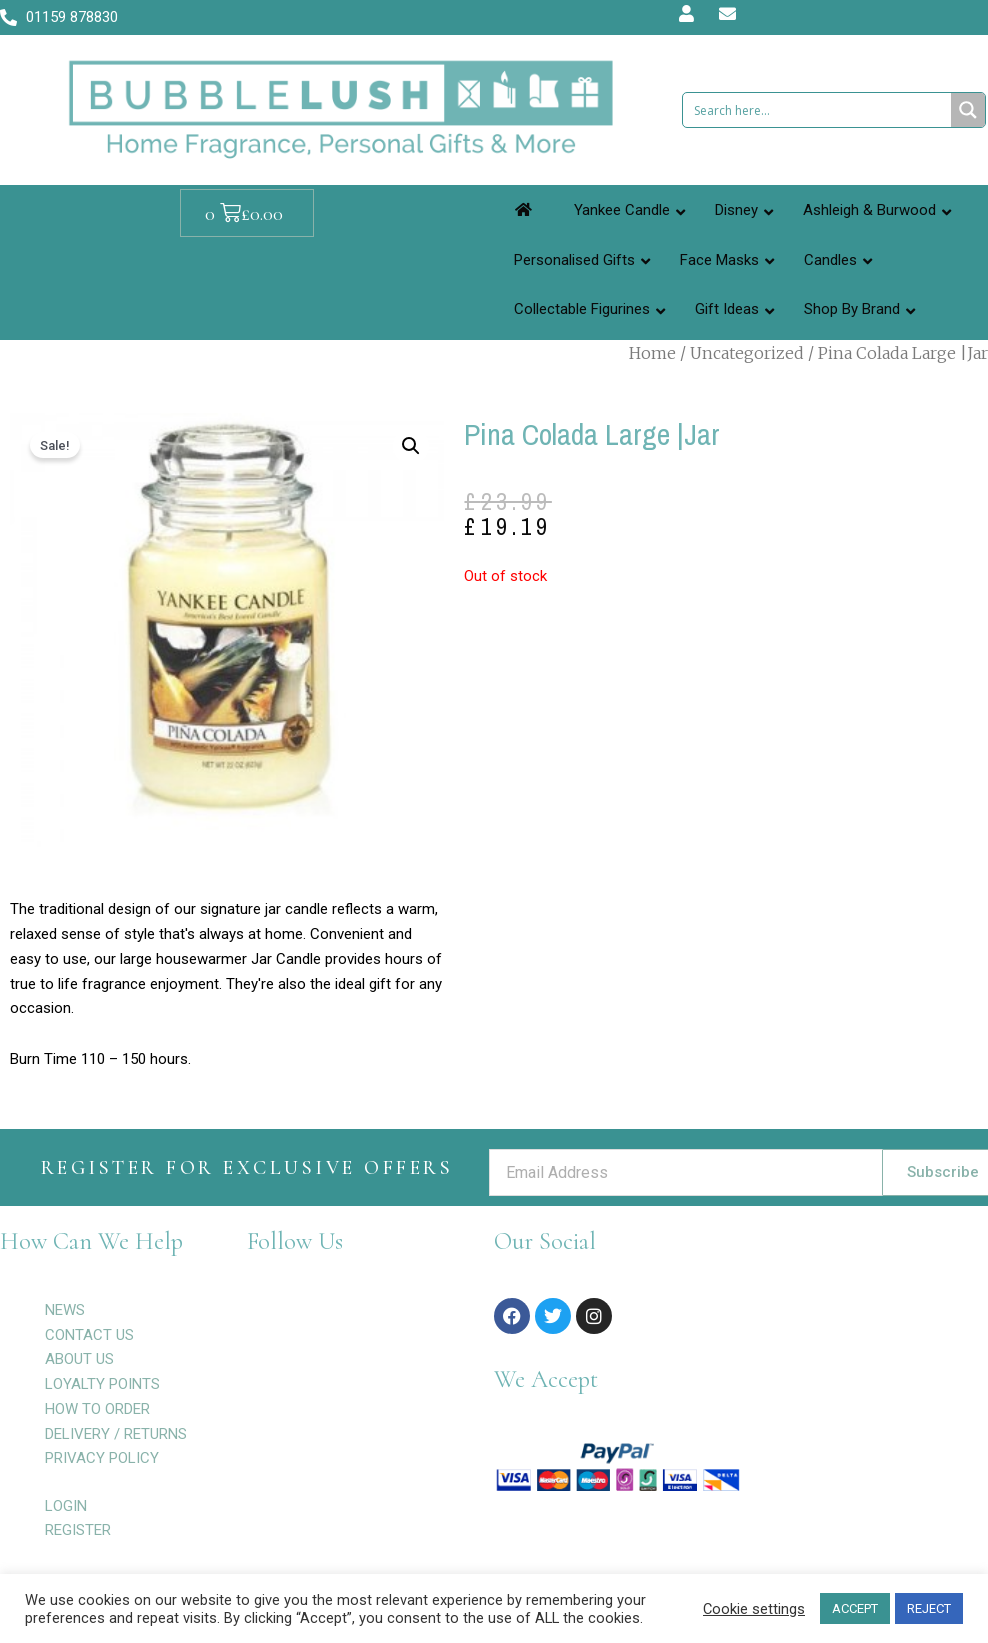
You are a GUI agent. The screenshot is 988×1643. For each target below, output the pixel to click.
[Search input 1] (818, 110)
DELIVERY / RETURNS (116, 1434)
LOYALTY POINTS (102, 1384)
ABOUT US (79, 1359)
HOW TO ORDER (97, 1409)
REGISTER (78, 1530)
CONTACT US (89, 1335)
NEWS (65, 1310)
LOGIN (66, 1506)
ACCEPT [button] (855, 1608)
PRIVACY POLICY (102, 1458)
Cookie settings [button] (754, 1609)
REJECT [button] (929, 1608)
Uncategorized (747, 353)
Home (652, 353)
